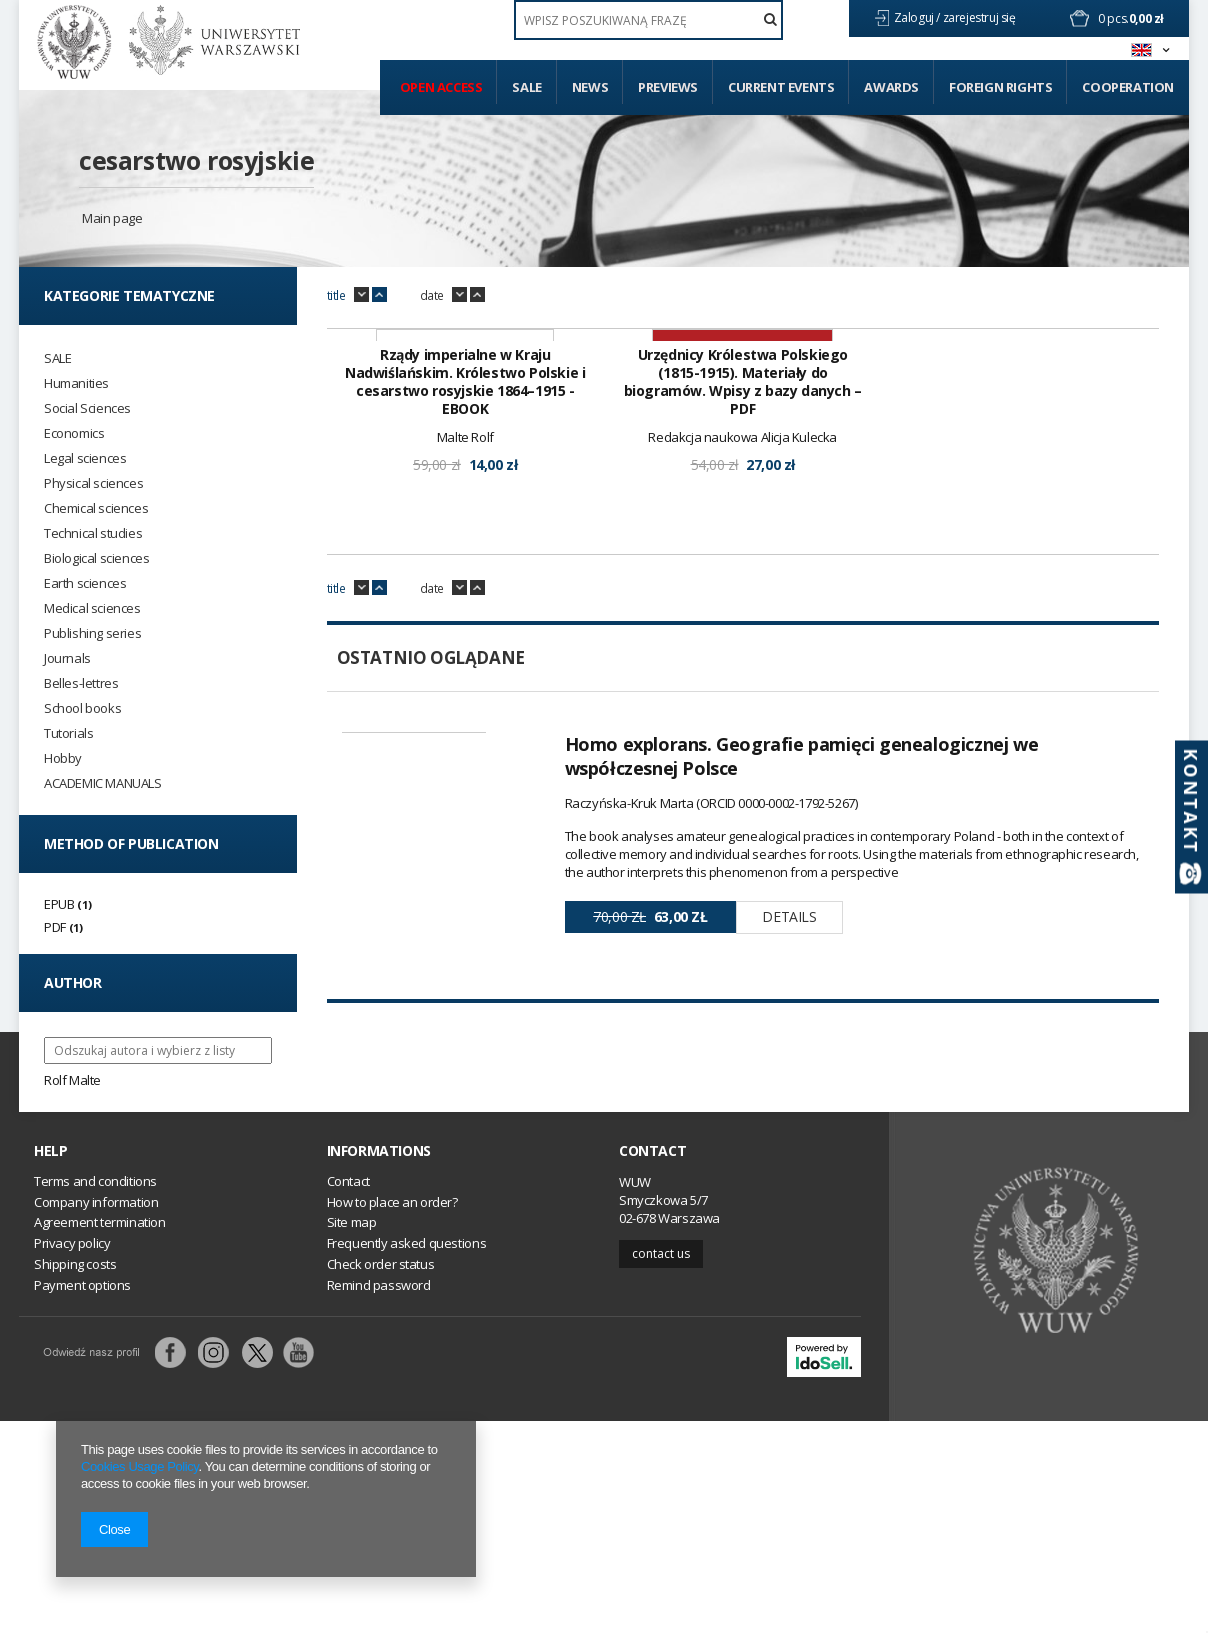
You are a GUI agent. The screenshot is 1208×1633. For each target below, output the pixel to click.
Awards (891, 87)
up (379, 295)
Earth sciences (85, 583)
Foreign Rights (1000, 87)
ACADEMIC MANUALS (103, 783)
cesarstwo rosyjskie (196, 160)
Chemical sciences (96, 508)
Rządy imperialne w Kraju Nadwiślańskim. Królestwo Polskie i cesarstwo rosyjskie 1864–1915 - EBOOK (465, 635)
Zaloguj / (918, 17)
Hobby (63, 758)
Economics (74, 433)
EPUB (59, 904)
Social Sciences (87, 408)
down (361, 295)
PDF (55, 927)
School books (82, 708)
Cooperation (1128, 87)
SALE (57, 358)
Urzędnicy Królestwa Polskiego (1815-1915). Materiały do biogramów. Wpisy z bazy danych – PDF (743, 635)
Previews (668, 87)
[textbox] (648, 20)
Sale (526, 87)
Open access (441, 87)
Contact (652, 1363)
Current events (781, 87)
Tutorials (68, 733)
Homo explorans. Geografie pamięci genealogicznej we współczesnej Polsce (802, 1009)
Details (789, 1169)
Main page (112, 218)
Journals (67, 658)
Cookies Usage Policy (139, 1466)
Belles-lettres (81, 683)
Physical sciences (93, 483)
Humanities (76, 383)
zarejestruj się (981, 17)
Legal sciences (85, 458)
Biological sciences (96, 558)
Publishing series (92, 633)
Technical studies (93, 533)
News (590, 87)
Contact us (661, 1464)
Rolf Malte (72, 1080)
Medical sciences (92, 608)
